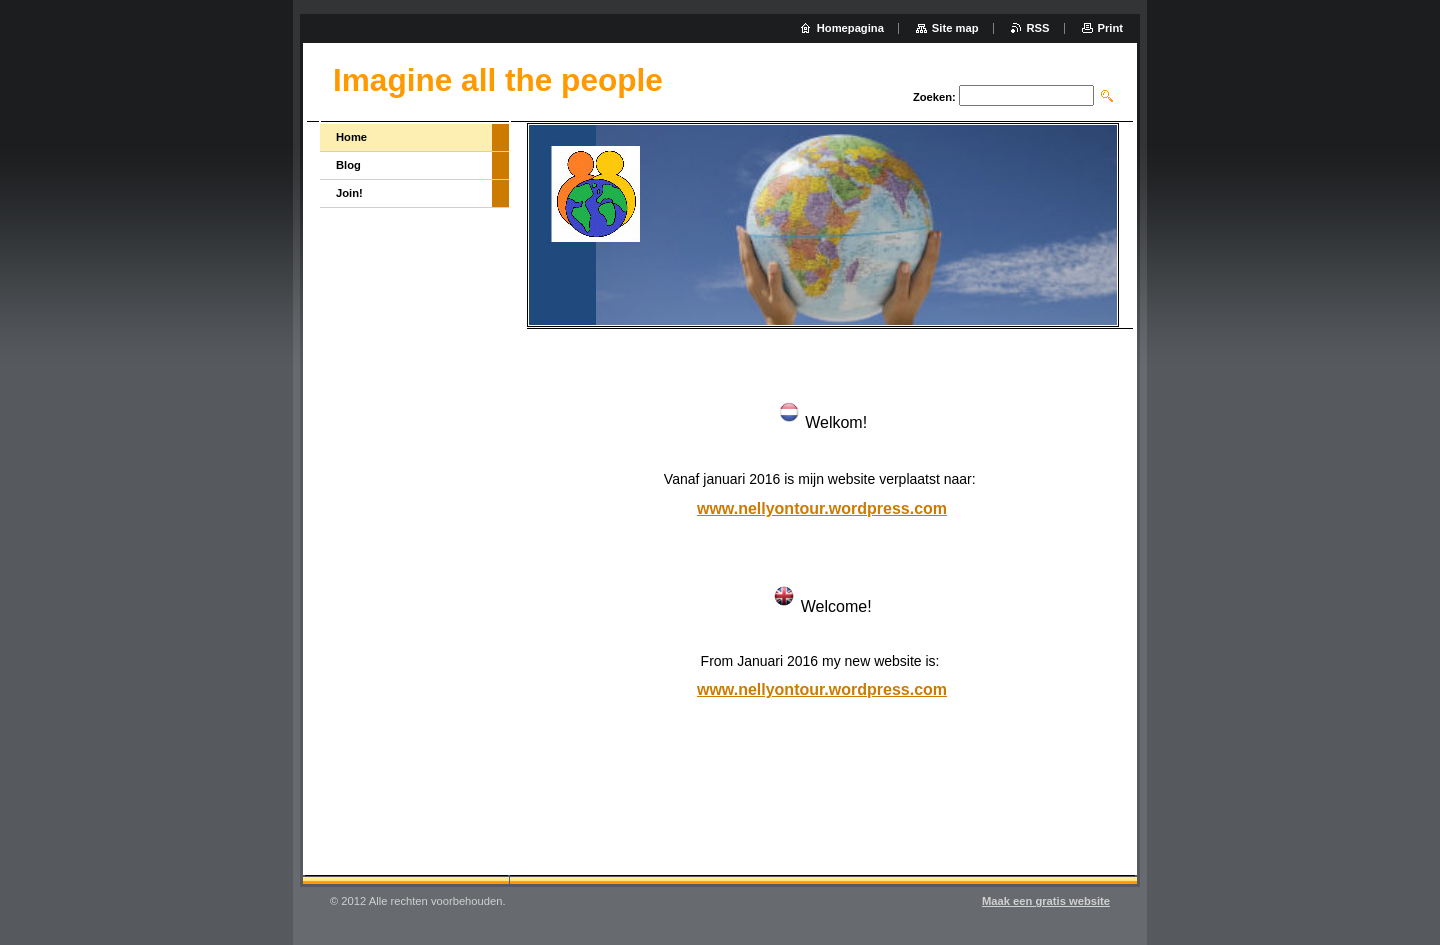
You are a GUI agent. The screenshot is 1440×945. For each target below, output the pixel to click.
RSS (1038, 28)
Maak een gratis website (1046, 901)
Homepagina (850, 28)
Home (351, 137)
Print (1110, 28)
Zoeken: (934, 97)
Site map (955, 28)
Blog (348, 165)
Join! (349, 193)
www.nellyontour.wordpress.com (822, 508)
